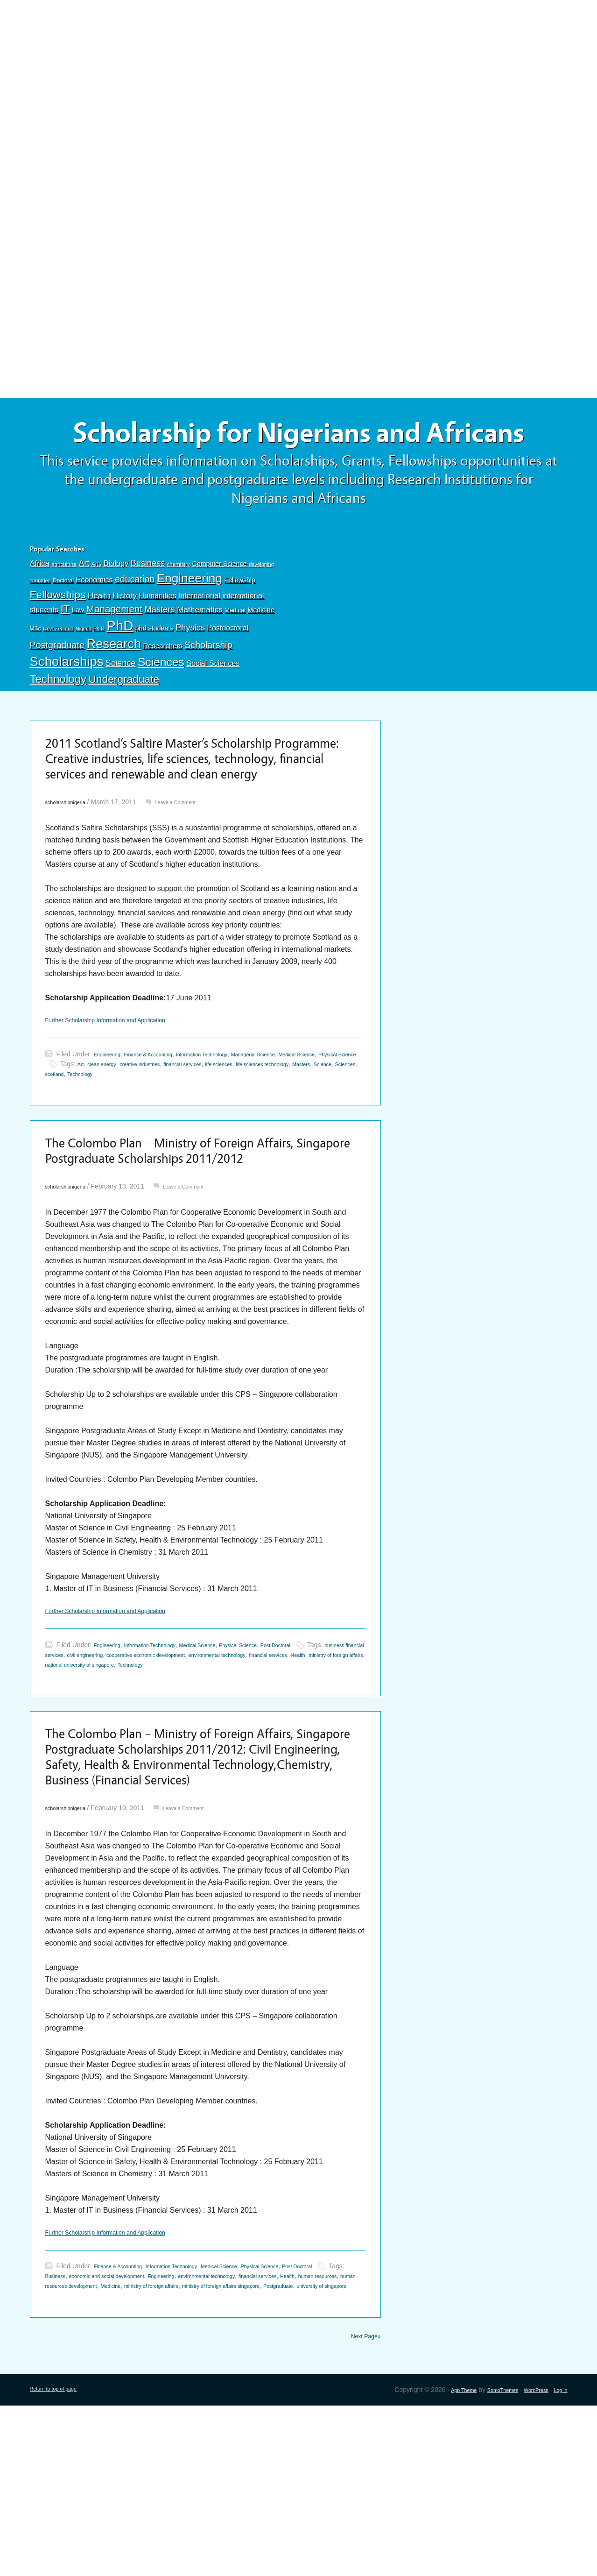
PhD (119, 671)
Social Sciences (212, 709)
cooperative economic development (260, 1770)
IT (65, 655)
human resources (146, 2444)
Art (84, 609)
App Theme (438, 2560)
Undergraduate (123, 725)
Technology (58, 725)
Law (78, 656)
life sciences (336, 1147)
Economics (94, 626)
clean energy (186, 1147)
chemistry (178, 610)
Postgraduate (57, 691)
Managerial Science (299, 1137)
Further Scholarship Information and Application (124, 1103)
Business (148, 609)
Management (114, 655)
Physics (190, 674)
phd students (154, 674)
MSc (35, 675)
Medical (235, 656)
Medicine (261, 656)
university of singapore (247, 2453)
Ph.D (99, 675)
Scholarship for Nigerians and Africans (299, 456)
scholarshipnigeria (71, 882)
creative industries (235, 1147)
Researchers (162, 692)
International (199, 641)
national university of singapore (276, 1780)
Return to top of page (60, 2560)
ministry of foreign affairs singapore (117, 2453)
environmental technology (311, 2434)
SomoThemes (486, 2560)
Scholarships (67, 708)
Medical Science (227, 1760)
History (125, 641)
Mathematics (200, 655)
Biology (116, 609)
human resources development (220, 2444)
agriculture (64, 610)
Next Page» (361, 2505)
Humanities (157, 641)
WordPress (528, 2560)
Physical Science (96, 1147)
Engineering (189, 624)
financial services (290, 1147)
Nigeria (83, 675)
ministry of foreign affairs (191, 1780)
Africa (39, 609)
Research (114, 690)
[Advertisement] (298, 68)
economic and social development (182, 2434)
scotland (214, 1157)
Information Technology (233, 1137)
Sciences (161, 708)
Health (99, 641)
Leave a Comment (193, 882)
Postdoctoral (228, 674)
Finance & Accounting (163, 1137)
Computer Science (219, 610)
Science (120, 709)
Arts (96, 610)
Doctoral (63, 626)
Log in (558, 2560)
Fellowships (58, 640)
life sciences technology (79, 1157)
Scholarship (208, 691)
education (135, 625)
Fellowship (240, 626)
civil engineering (181, 1770)
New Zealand (58, 675)
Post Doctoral (327, 1760)
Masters (160, 655)
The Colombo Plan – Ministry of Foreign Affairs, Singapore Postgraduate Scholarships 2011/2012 (205, 1249)
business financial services (116, 1770)
